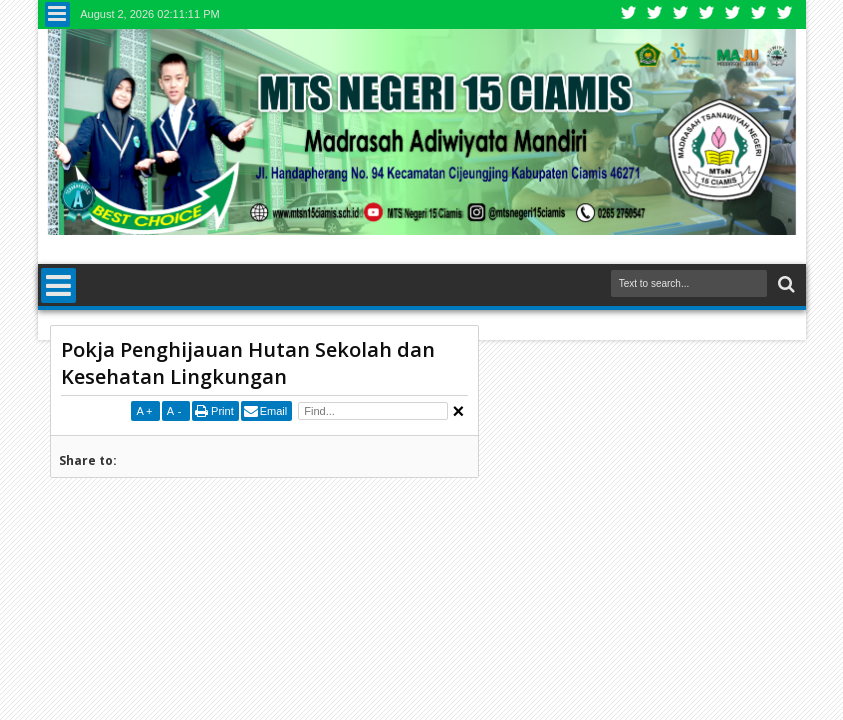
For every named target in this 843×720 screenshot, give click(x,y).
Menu (57, 14)
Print (222, 411)
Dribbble (759, 14)
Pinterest (785, 14)
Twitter (629, 14)
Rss (707, 14)
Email (274, 411)
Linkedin (733, 14)
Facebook (655, 14)
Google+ (681, 14)
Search (784, 284)
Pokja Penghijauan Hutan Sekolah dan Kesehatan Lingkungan (248, 363)
